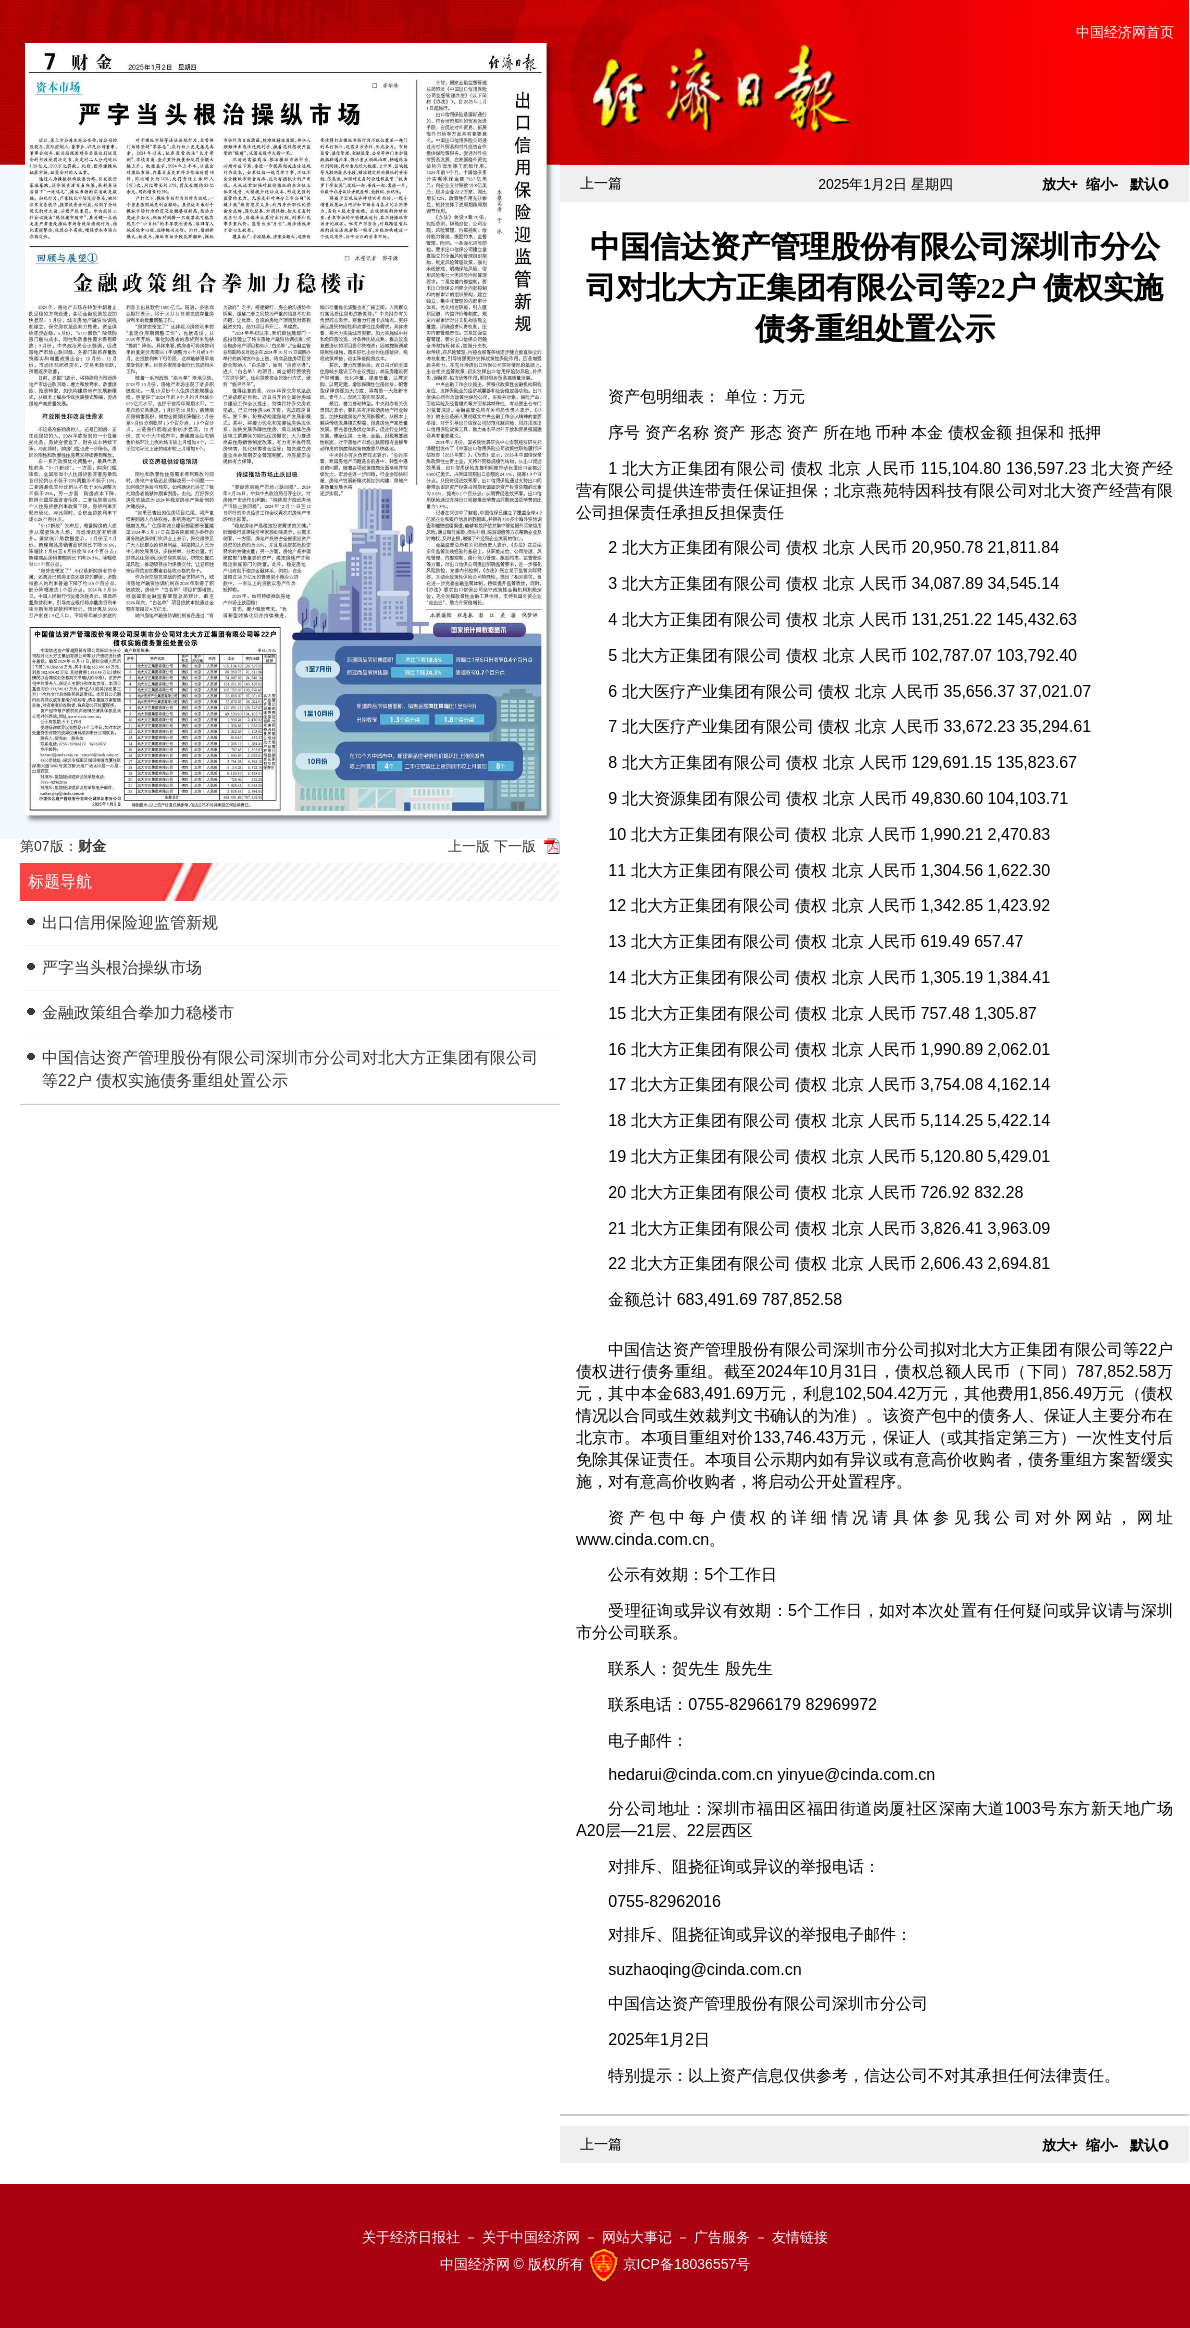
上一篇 (601, 183)
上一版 (469, 846)
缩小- (1102, 184)
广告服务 (722, 2237)
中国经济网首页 (1125, 32)
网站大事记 (637, 2237)
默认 (1149, 184)
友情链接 (800, 2237)
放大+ (1060, 184)
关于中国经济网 (531, 2237)
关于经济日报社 (411, 2237)
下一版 (515, 846)
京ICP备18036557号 (687, 2264)
